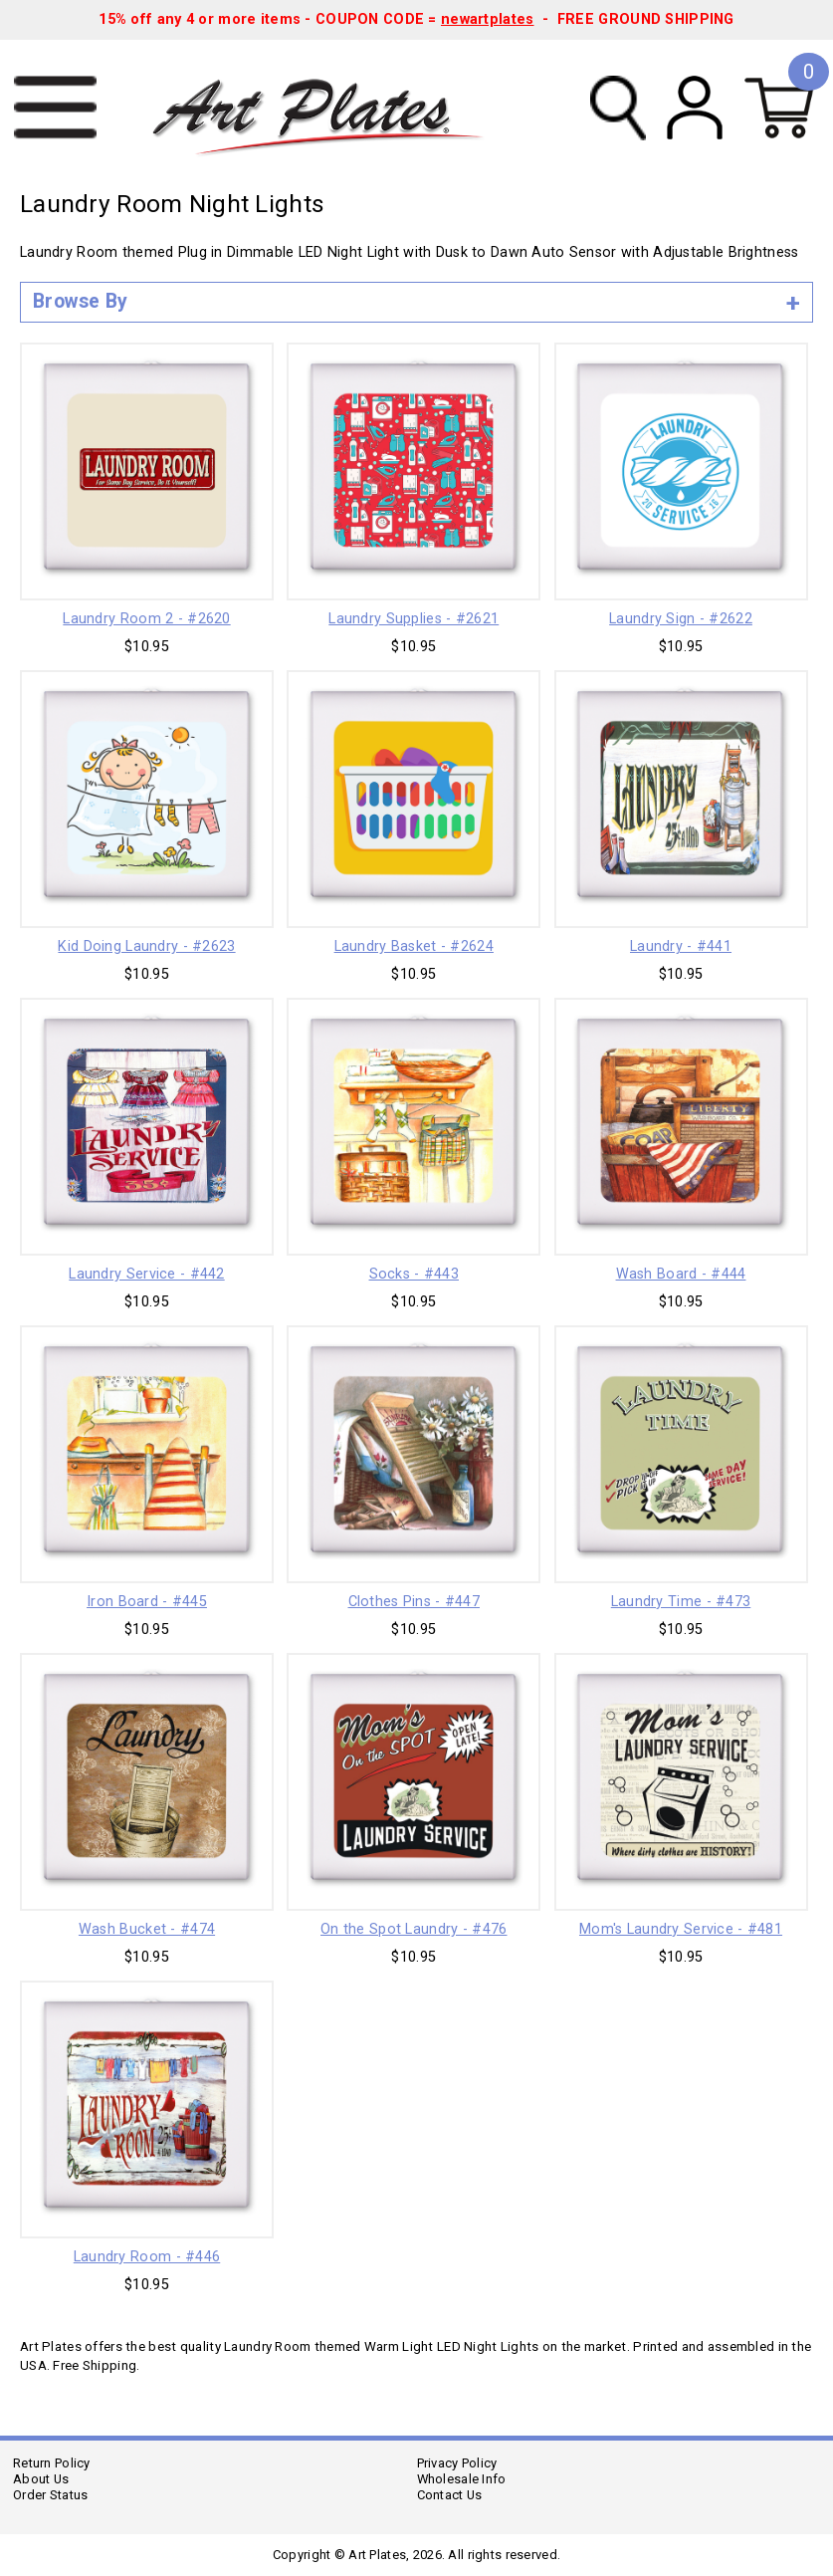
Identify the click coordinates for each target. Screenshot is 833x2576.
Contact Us (450, 2494)
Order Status (50, 2494)
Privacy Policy (457, 2463)
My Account (695, 108)
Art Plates (332, 108)
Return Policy (52, 2463)
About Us (41, 2478)
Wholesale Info (462, 2478)
